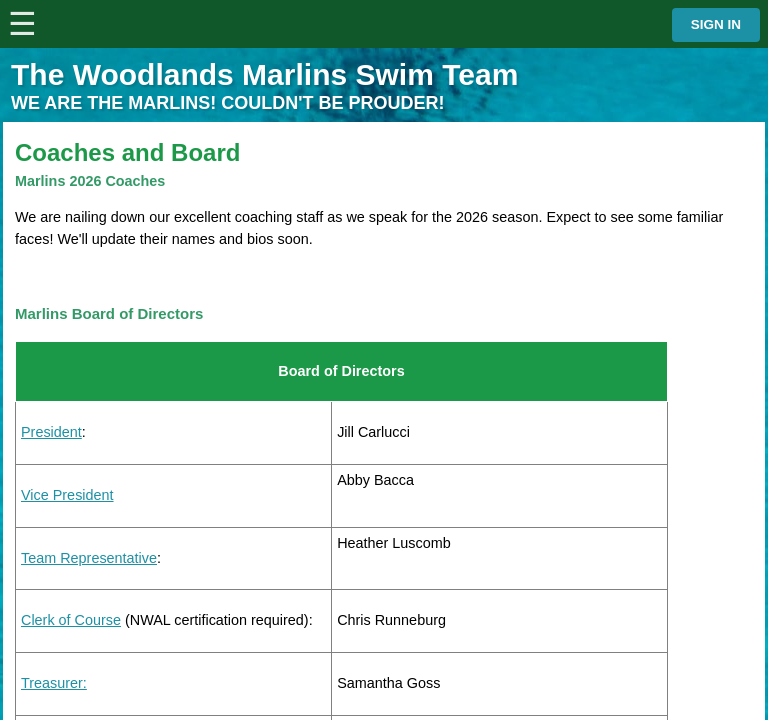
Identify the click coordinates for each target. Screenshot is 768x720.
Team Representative (89, 558)
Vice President (67, 495)
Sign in (716, 24)
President (51, 432)
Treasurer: (54, 683)
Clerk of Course (71, 620)
